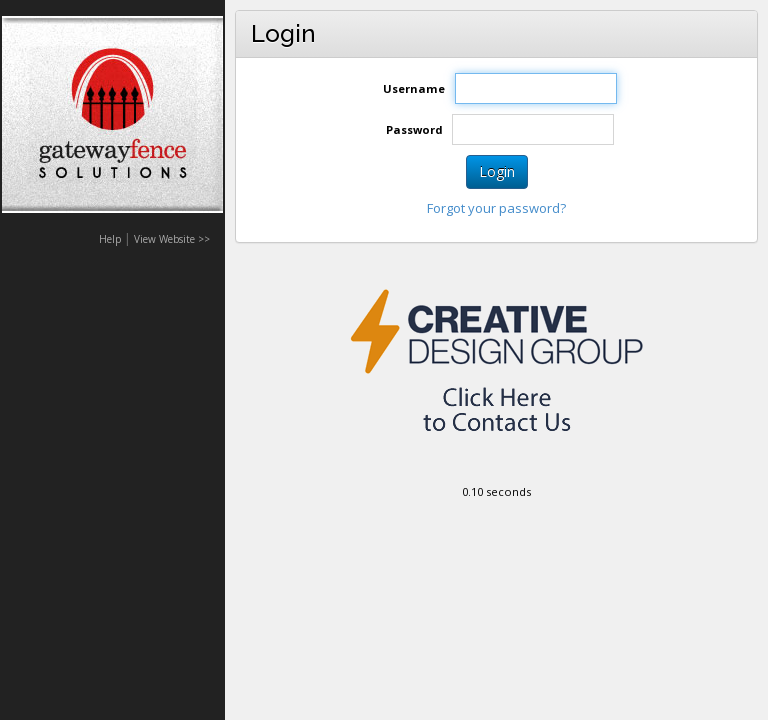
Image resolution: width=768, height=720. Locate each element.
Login (497, 171)
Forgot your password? (496, 208)
